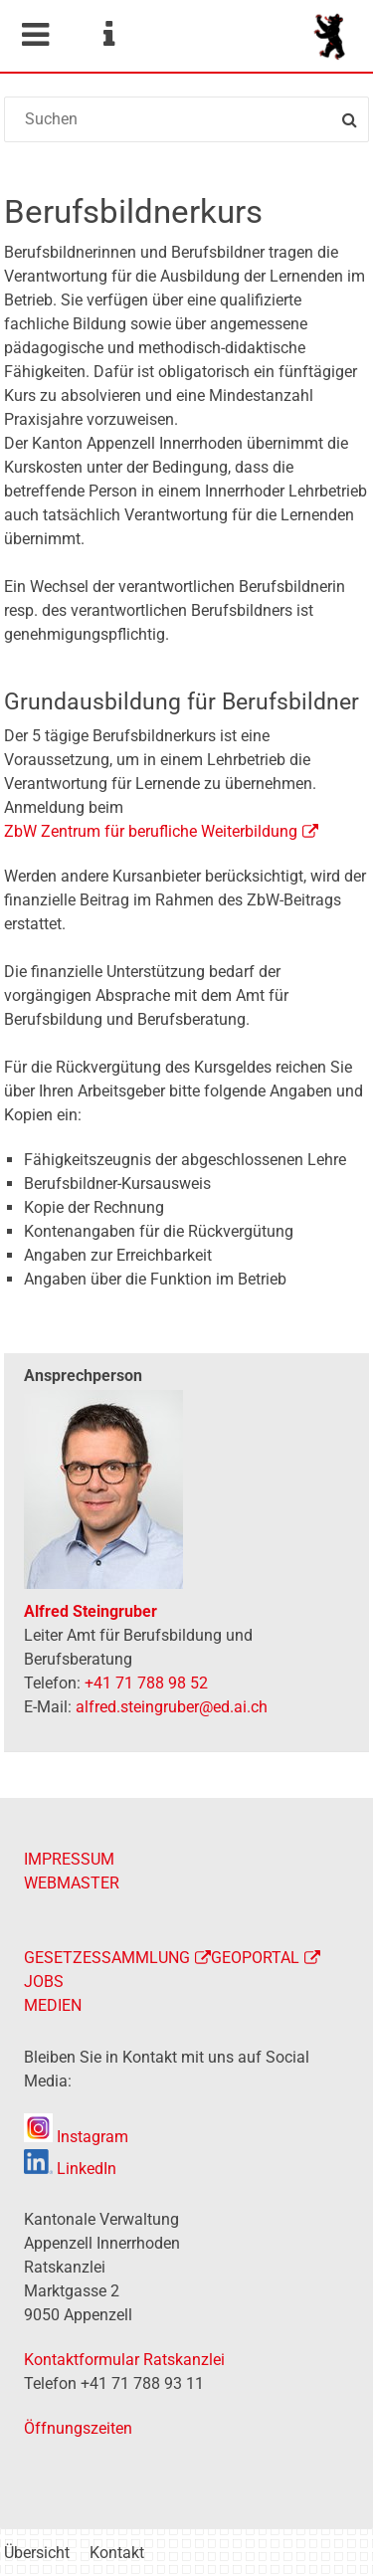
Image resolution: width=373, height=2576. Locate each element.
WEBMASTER (71, 1883)
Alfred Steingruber (90, 1611)
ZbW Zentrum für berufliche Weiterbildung (150, 831)
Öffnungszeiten (78, 2428)
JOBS (44, 1981)
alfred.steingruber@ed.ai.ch (172, 1706)
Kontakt (117, 2552)
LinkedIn (70, 2168)
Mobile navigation (35, 35)
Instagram (76, 2136)
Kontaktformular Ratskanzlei (124, 2359)
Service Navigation (108, 35)
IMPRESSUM (69, 1859)
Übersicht (37, 2552)
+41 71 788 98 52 (146, 1683)
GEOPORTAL (255, 1957)
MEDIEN (53, 2005)
